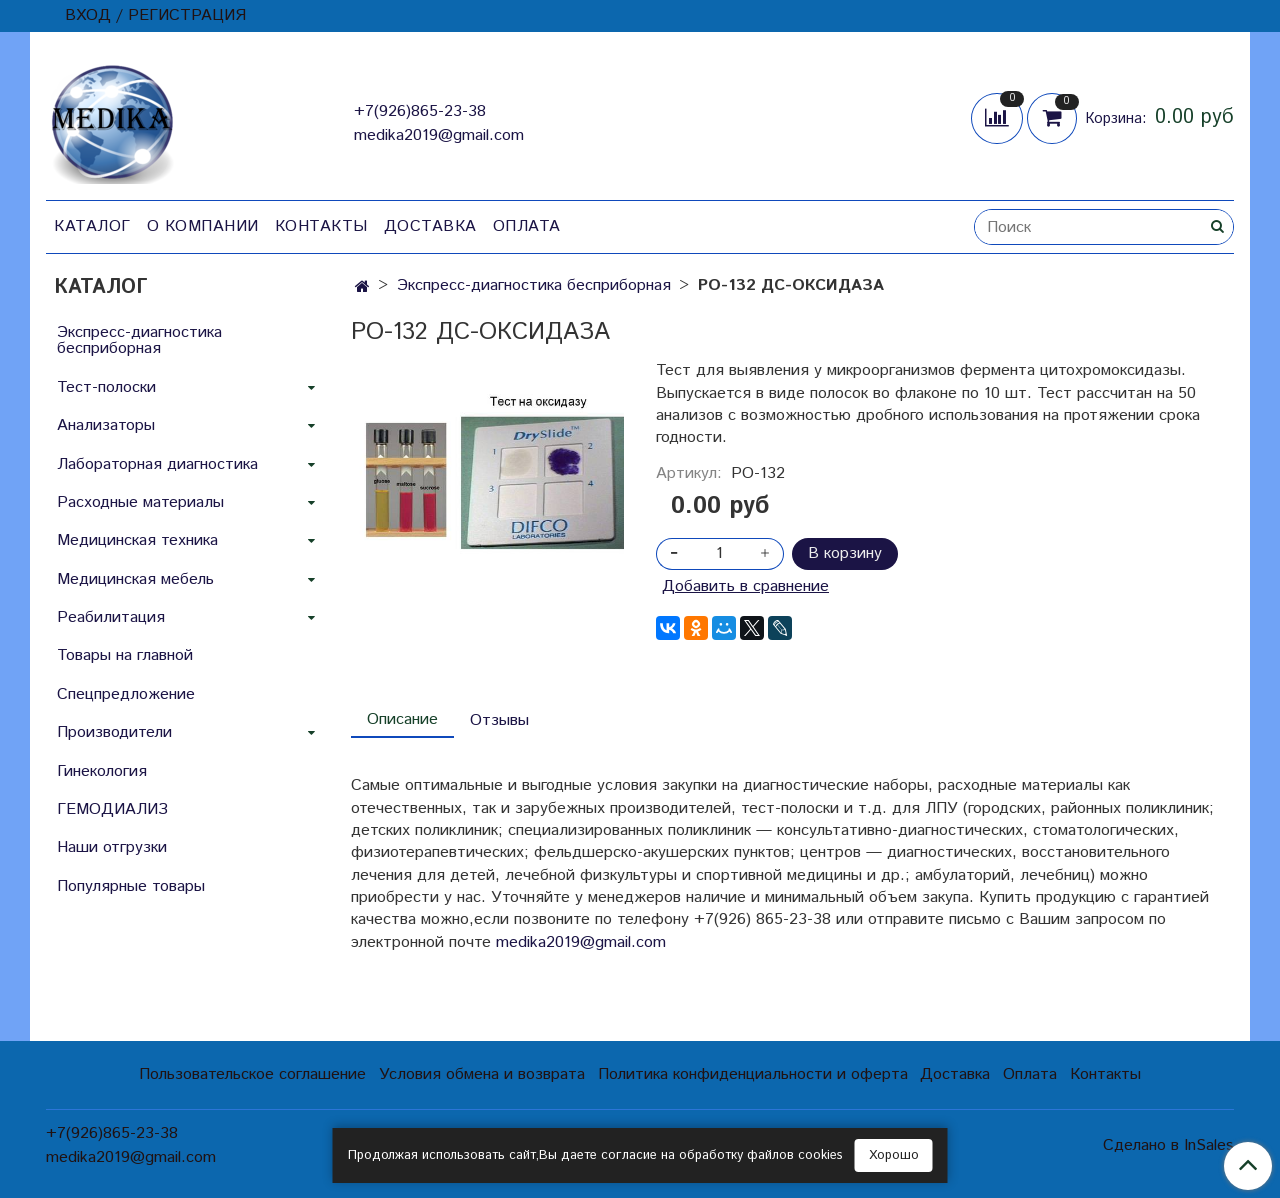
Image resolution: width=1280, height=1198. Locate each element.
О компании (203, 226)
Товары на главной (125, 655)
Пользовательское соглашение (252, 1074)
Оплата (527, 226)
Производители (114, 732)
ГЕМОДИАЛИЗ (112, 809)
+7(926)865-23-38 (420, 111)
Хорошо (894, 1155)
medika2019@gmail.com (439, 135)
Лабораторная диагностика (157, 464)
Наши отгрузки (112, 847)
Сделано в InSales (1168, 1146)
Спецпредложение (126, 694)
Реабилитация (111, 617)
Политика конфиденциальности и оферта (753, 1074)
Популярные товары (131, 886)
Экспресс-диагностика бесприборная (534, 285)
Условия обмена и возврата (482, 1074)
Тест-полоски (106, 387)
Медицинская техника (137, 540)
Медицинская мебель (135, 579)
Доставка (430, 226)
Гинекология (102, 771)
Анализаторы (106, 425)
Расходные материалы (140, 502)
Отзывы (499, 720)
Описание (402, 719)
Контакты (321, 226)
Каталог (92, 226)
